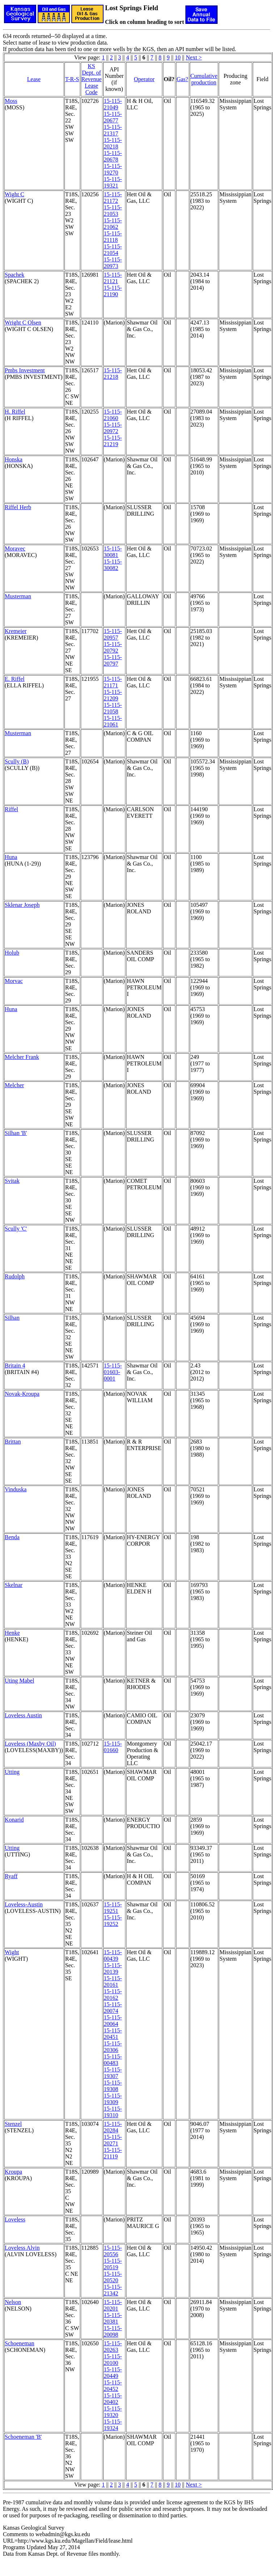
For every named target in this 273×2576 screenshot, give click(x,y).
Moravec (15, 548)
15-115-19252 (113, 1920)
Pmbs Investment (25, 370)
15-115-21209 (113, 695)
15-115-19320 (113, 2411)
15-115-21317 (113, 130)
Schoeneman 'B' (23, 2437)
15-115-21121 (113, 278)
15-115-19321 (113, 182)
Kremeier (15, 631)
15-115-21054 (113, 249)
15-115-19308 (113, 2085)
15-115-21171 (113, 682)
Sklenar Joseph (22, 905)
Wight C (14, 194)
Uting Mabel (19, 1680)
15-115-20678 (113, 156)
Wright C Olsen (23, 322)
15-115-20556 (113, 2251)
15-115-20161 (113, 1981)
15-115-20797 (113, 660)
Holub (12, 953)
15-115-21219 (113, 441)
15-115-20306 (113, 2046)
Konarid (14, 1820)
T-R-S (72, 79)
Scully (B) (17, 761)
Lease (34, 79)
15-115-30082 (113, 564)
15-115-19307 (113, 2072)
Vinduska (15, 1489)
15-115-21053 (113, 210)
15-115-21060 (113, 415)
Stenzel (13, 2124)
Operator (144, 79)
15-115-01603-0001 (113, 1372)
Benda (12, 1537)
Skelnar (13, 1585)
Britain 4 (15, 1365)
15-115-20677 (113, 117)
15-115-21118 (113, 236)
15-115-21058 (113, 708)
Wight (12, 1952)
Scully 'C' (16, 1229)
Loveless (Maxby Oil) (30, 1744)
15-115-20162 (113, 1994)
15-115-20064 (113, 2020)
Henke (12, 1633)
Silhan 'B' (16, 1133)
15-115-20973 (113, 262)
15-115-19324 (113, 2424)
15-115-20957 (113, 634)
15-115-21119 (113, 2153)
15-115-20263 (113, 2346)
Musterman (18, 596)
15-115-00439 (113, 1955)
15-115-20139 (113, 1968)
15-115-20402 (113, 2398)
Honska (13, 459)
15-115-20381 (113, 2318)
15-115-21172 (113, 197)
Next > (194, 57)
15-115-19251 (113, 1907)
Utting (12, 1772)
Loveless (15, 2219)
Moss (11, 101)
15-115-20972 (113, 428)
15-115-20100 (113, 2359)
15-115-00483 (113, 2059)
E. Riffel (15, 679)
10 (178, 57)
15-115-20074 (113, 2007)
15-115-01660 (113, 1747)
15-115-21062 (113, 223)
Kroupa (13, 2172)
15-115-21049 (113, 104)
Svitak (12, 1181)
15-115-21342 (113, 2290)
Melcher (14, 1085)
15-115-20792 (113, 647)
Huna (11, 857)
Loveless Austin (23, 1715)
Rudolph (15, 1276)
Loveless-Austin (24, 1904)
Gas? (182, 79)
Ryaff (11, 1876)
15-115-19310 (113, 2112)
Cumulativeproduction (204, 79)
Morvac (14, 981)
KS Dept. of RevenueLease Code (91, 79)
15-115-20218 (113, 143)
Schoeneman (19, 2343)
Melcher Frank (22, 1057)
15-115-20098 (113, 2331)
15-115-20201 (113, 2305)
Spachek (14, 275)
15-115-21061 (113, 721)
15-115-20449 (113, 2372)
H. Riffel (15, 412)
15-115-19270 (113, 169)
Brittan (13, 1441)
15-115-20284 (113, 2127)
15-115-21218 (113, 373)
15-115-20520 (113, 2277)
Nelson (13, 2302)
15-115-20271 (113, 2140)
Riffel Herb (18, 507)
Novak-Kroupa (22, 1394)
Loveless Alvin (22, 2248)
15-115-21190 (113, 291)
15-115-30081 (113, 551)
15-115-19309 (113, 2099)
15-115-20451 (113, 2033)
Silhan (12, 1318)
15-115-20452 (113, 2385)
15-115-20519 (113, 2264)
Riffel (11, 809)
